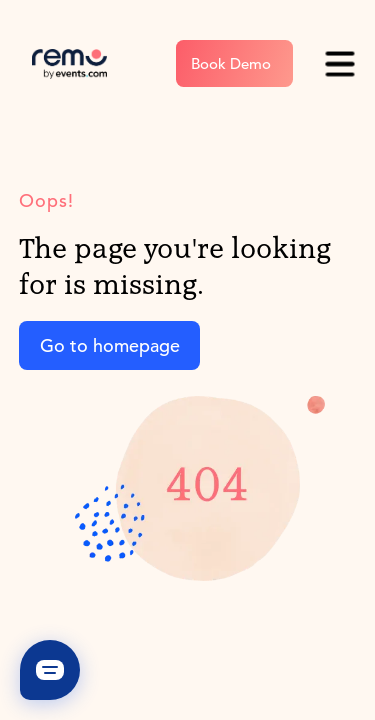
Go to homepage (110, 345)
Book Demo (231, 63)
